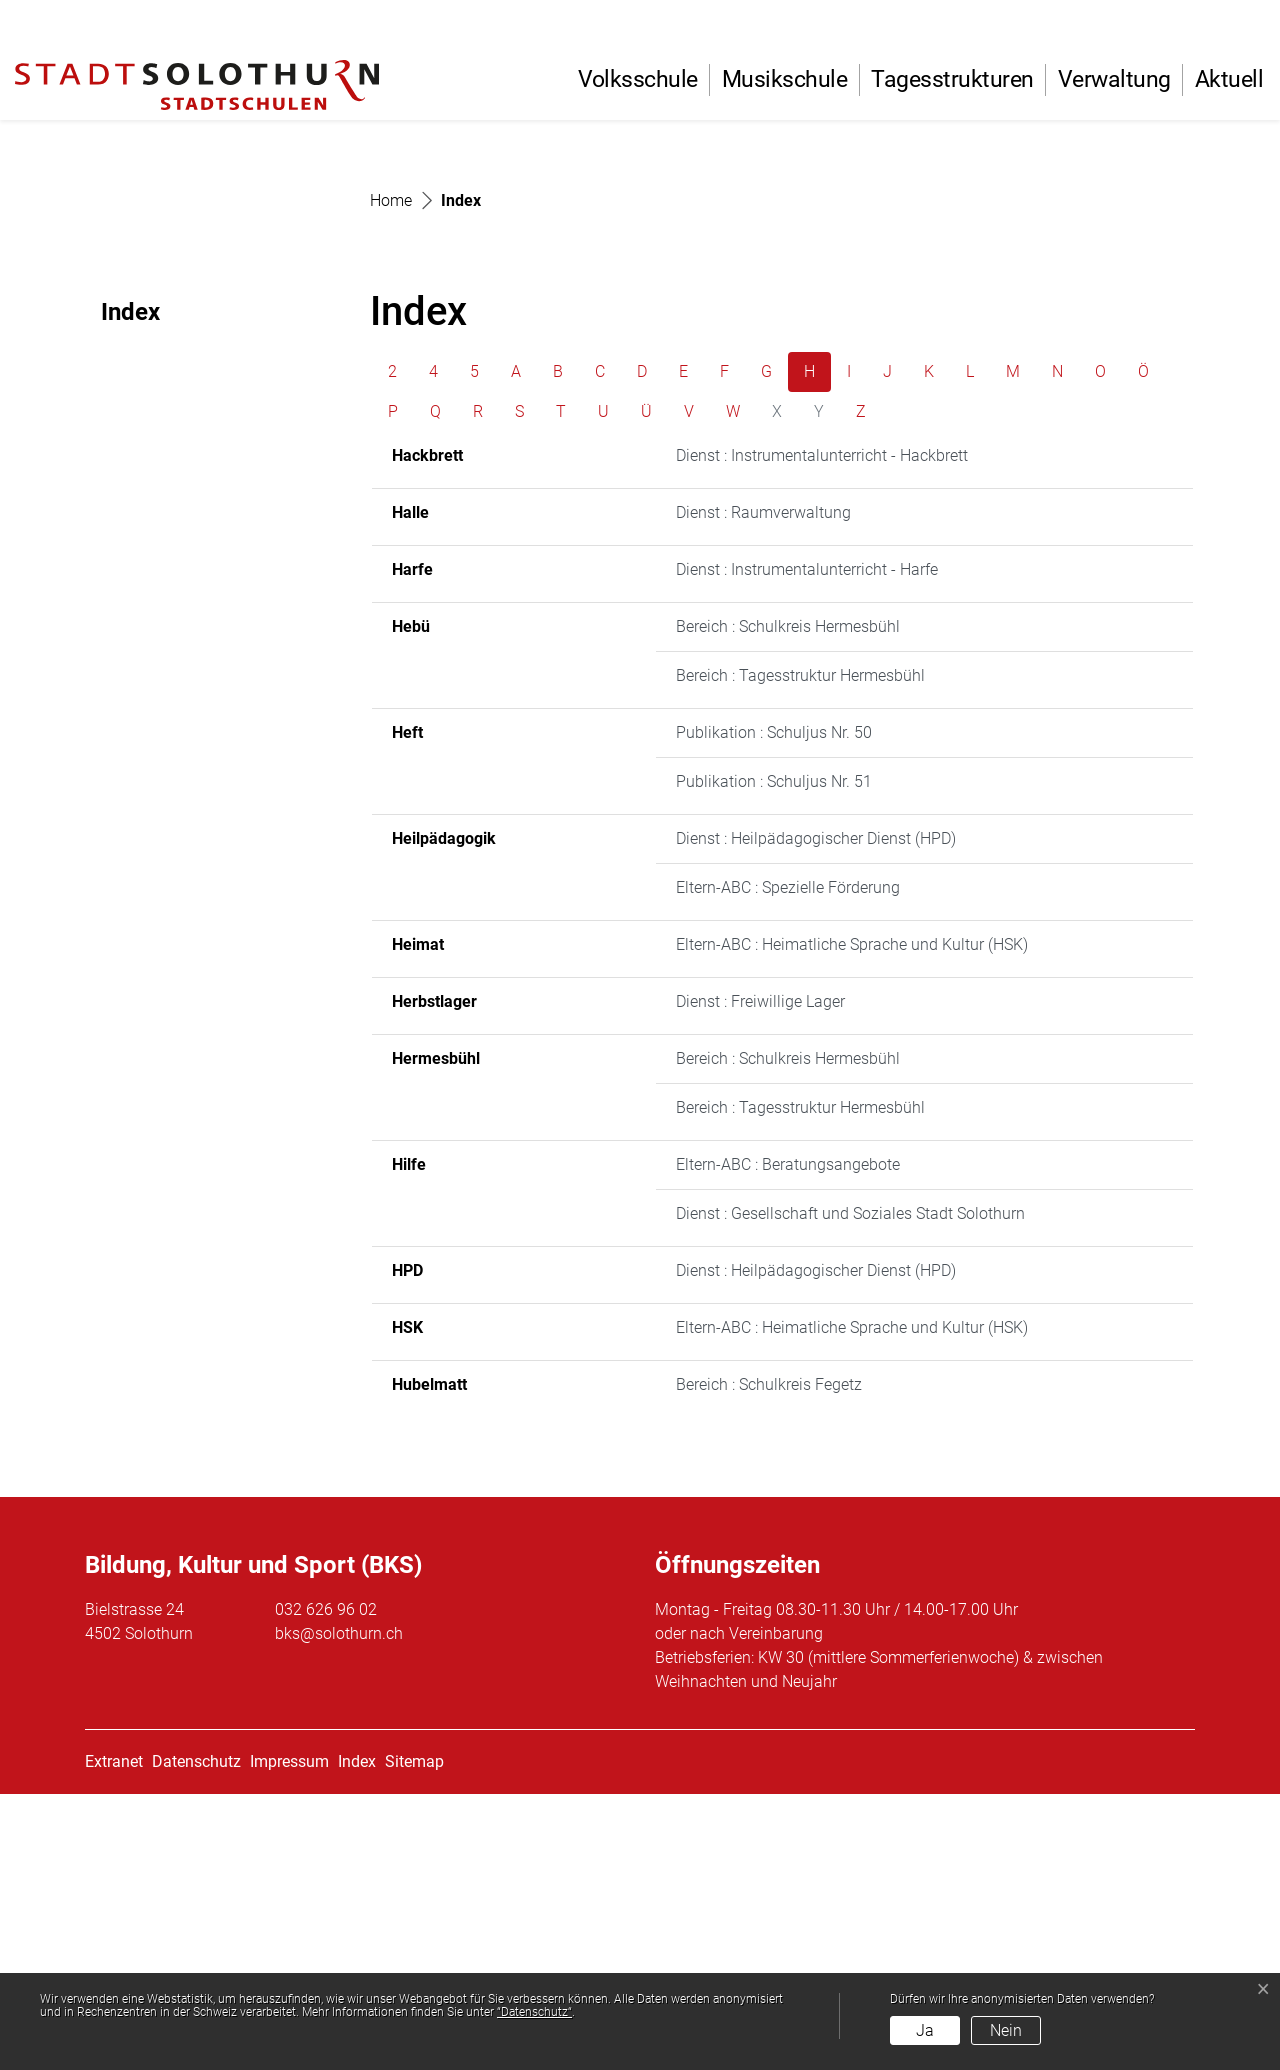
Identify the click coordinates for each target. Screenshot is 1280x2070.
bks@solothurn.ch (339, 1909)
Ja (925, 2030)
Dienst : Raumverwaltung (763, 788)
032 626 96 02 (326, 1885)
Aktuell (1229, 79)
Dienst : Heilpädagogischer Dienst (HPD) (816, 1114)
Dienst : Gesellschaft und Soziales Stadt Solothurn (850, 1489)
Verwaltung (1114, 79)
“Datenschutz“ (534, 2012)
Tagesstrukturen (952, 79)
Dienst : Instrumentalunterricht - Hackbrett (822, 731)
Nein (1006, 2030)
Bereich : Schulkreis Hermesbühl (788, 902)
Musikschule (785, 79)
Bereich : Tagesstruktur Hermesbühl (800, 951)
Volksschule (638, 79)
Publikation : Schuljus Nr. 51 (774, 1057)
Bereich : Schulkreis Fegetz (769, 1660)
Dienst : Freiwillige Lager (760, 1277)
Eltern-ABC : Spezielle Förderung (788, 1163)
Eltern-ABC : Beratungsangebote (788, 1440)
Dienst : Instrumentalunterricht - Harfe (807, 845)
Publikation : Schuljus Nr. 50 (774, 1008)
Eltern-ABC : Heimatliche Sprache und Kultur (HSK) (852, 1220)
